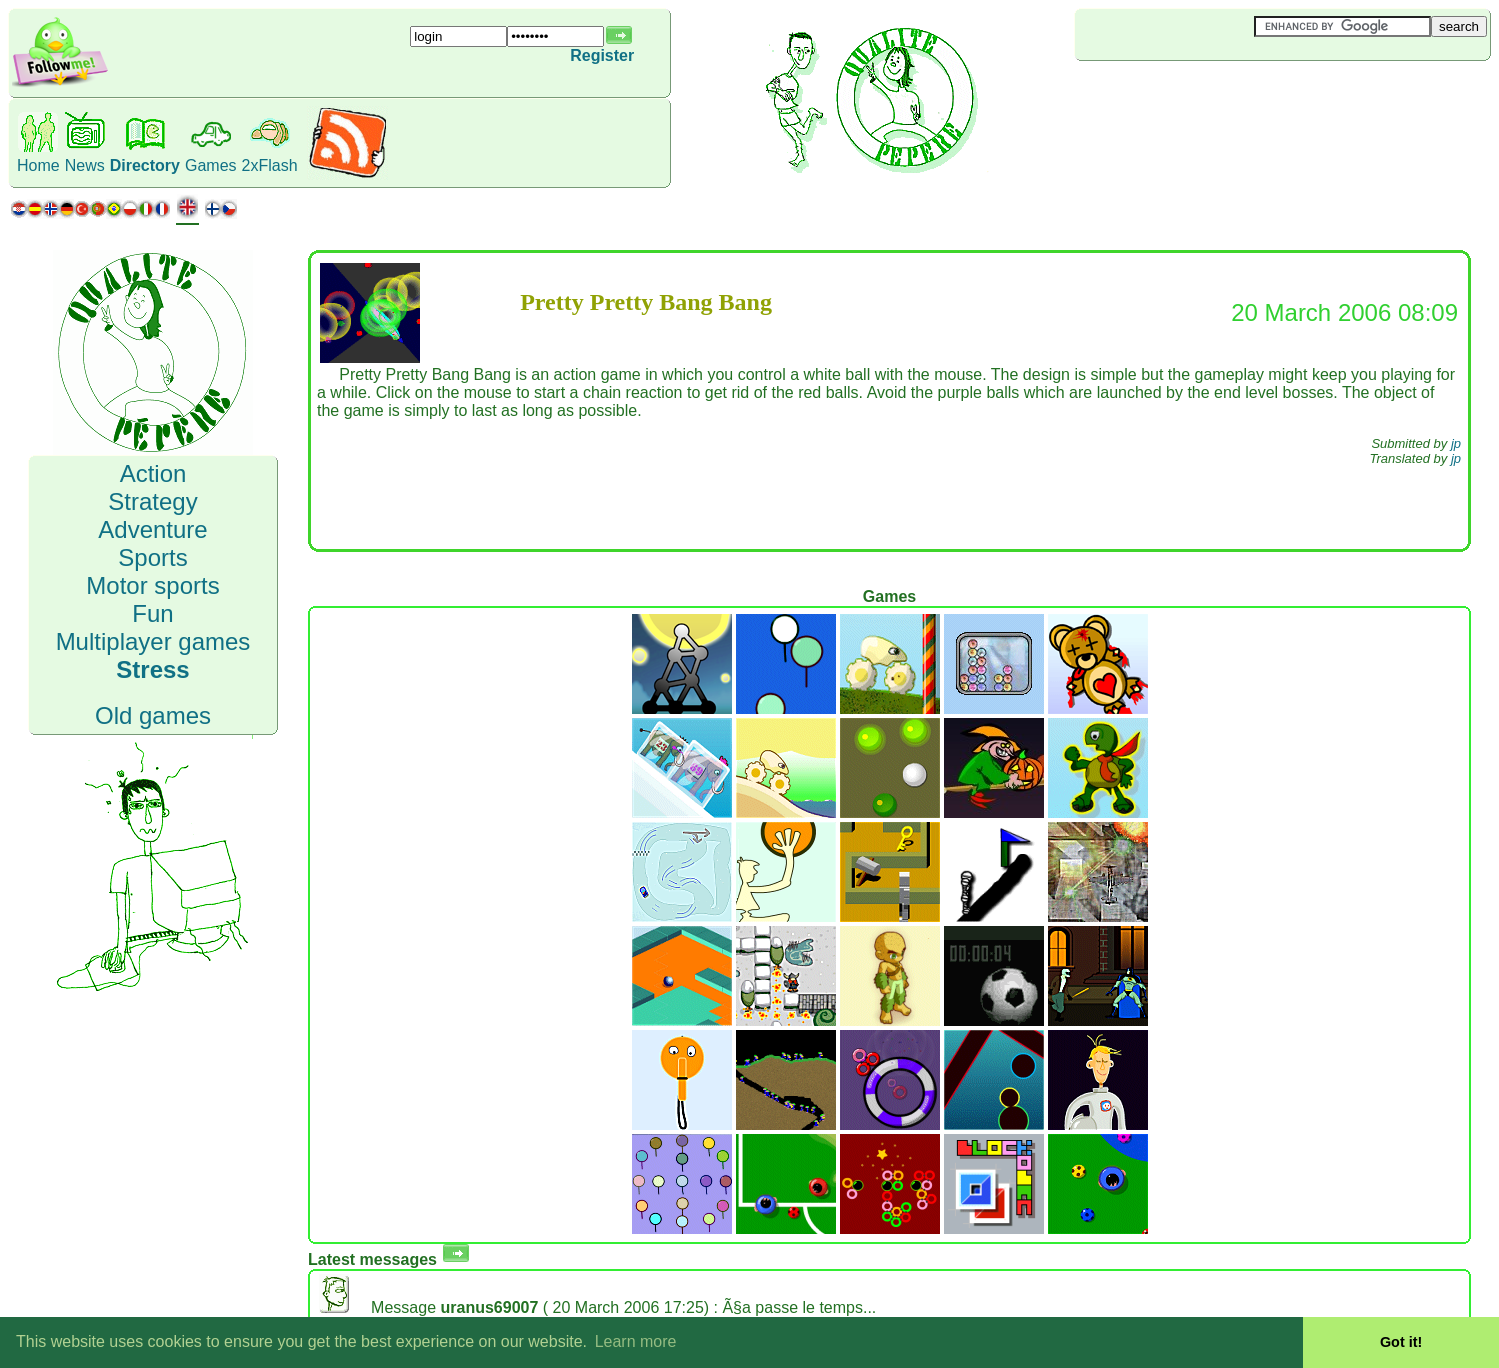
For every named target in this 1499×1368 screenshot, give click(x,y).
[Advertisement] (1194, 94)
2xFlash (270, 165)
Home (38, 165)
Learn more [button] (636, 1341)
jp (1456, 443)
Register (602, 55)
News (85, 165)
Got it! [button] (1401, 1342)
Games (211, 165)
